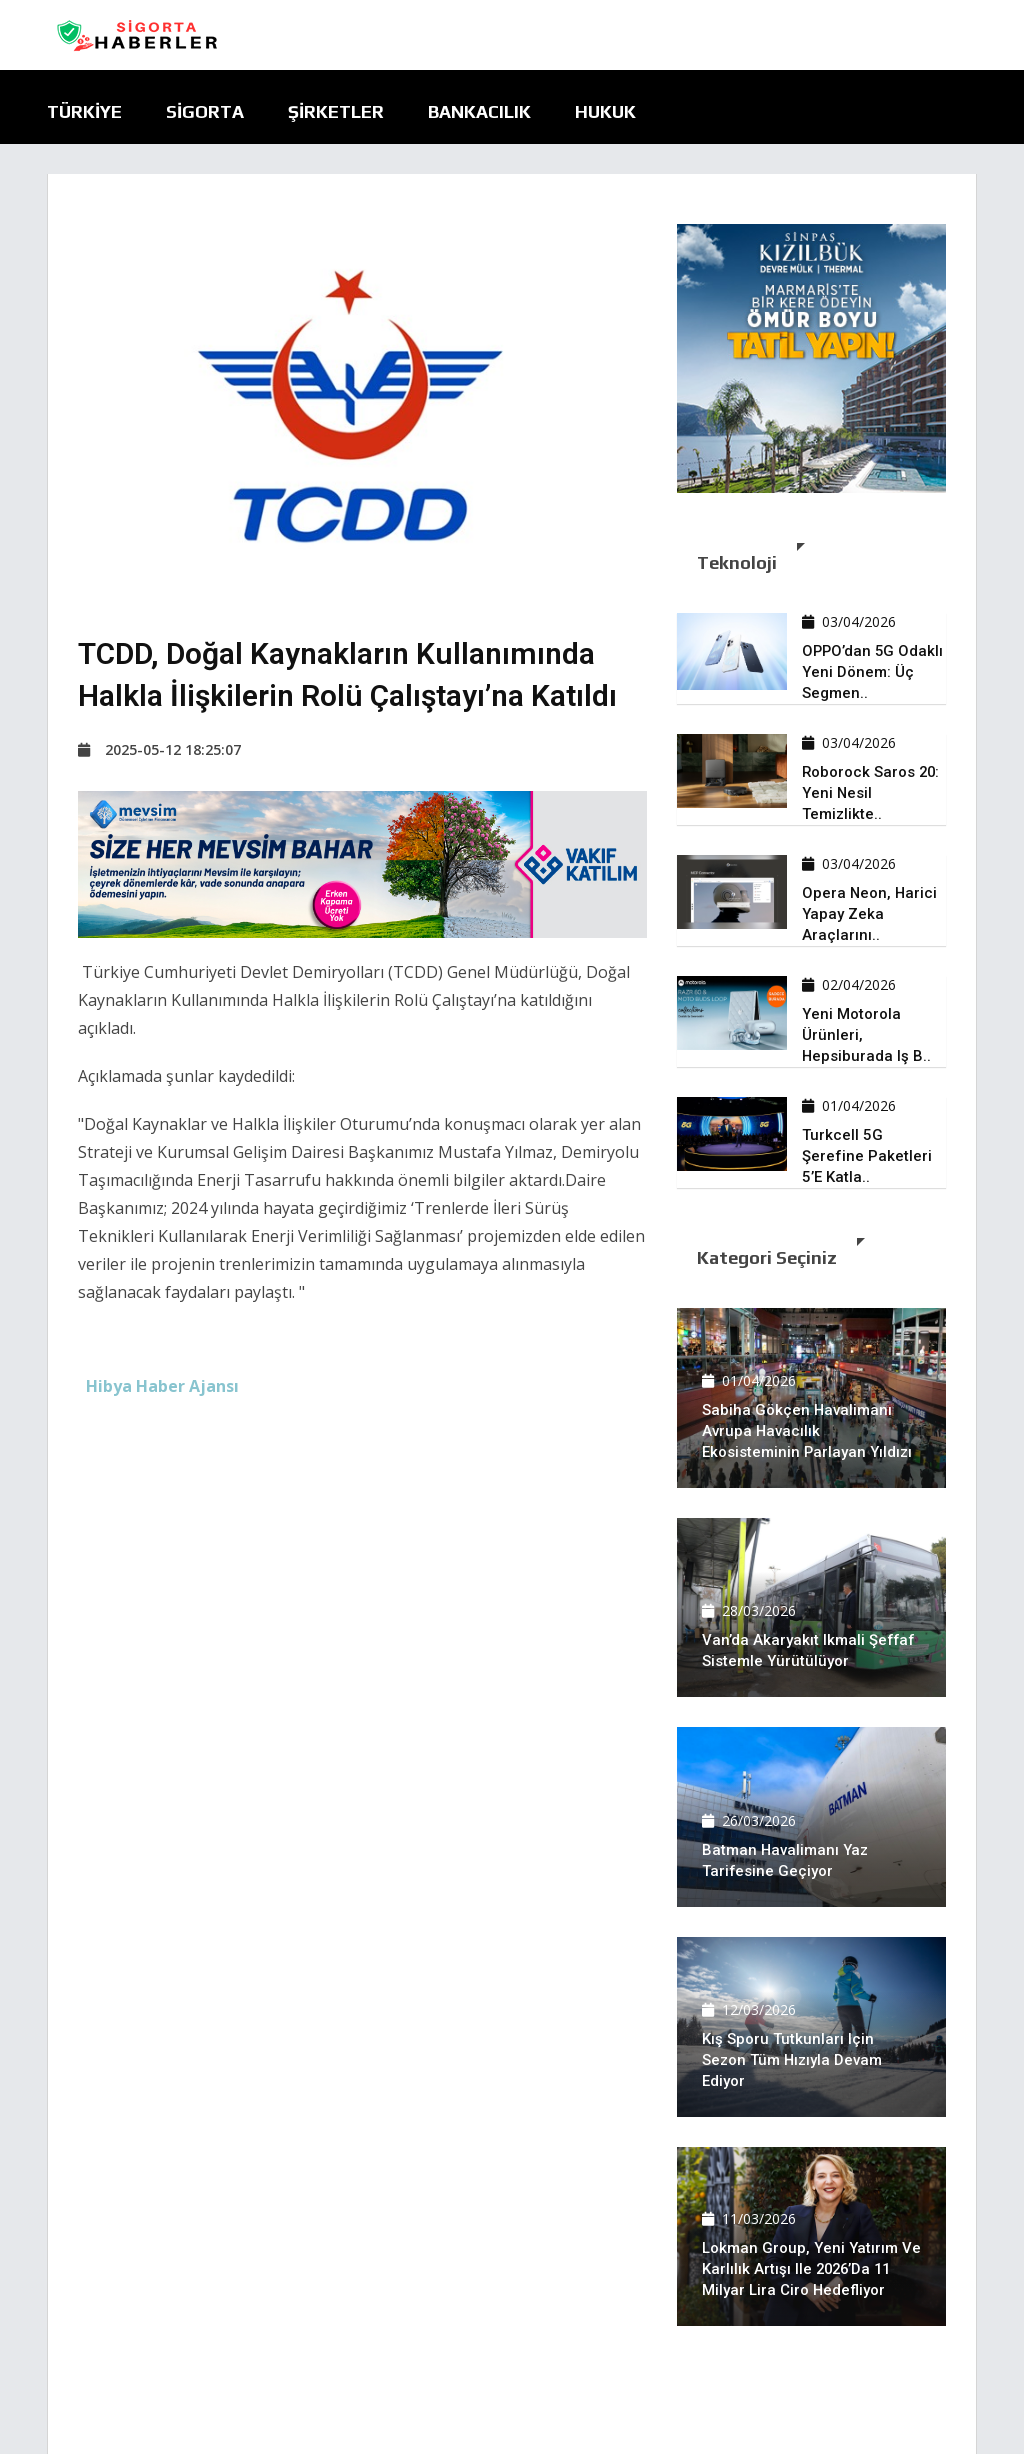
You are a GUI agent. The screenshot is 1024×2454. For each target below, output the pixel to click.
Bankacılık (479, 111)
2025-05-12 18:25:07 (159, 749)
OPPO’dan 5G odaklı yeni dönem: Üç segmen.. (874, 672)
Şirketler (336, 111)
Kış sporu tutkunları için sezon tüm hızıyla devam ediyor (792, 2060)
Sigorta (205, 111)
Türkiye (84, 111)
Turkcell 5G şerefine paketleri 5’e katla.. (867, 1156)
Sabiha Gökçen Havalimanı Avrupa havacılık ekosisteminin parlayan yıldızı (807, 1431)
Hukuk (605, 111)
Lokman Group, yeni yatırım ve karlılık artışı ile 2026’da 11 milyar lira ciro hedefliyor (811, 2269)
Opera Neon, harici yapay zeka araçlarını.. (870, 914)
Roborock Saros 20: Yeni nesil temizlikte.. (872, 793)
